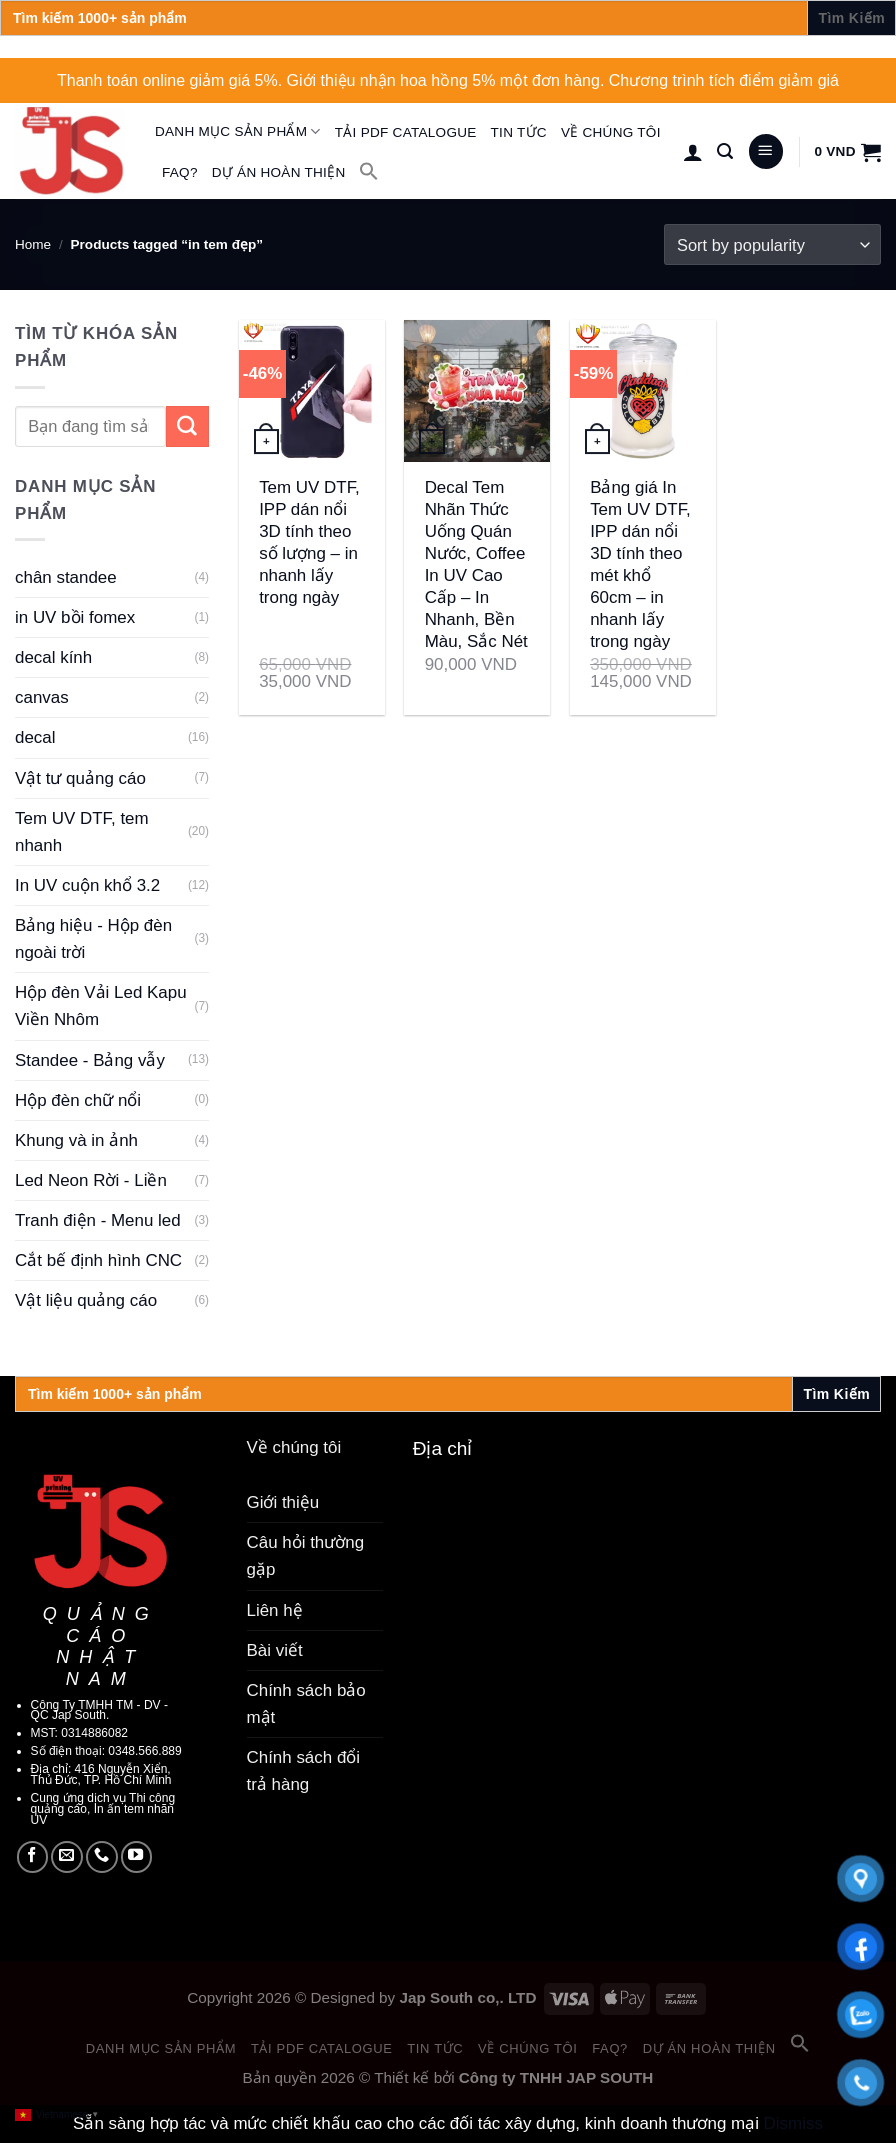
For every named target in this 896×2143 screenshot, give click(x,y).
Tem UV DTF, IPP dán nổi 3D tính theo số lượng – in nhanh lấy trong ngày (309, 542)
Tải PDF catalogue (406, 132)
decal (35, 737)
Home (33, 244)
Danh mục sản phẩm (238, 131)
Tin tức (519, 132)
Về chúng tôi (611, 132)
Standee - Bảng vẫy (90, 1060)
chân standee (66, 577)
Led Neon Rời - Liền (91, 1180)
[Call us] (102, 1857)
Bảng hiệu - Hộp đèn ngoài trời (93, 939)
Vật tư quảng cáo (80, 778)
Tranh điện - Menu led (98, 1220)
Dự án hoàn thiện (279, 172)
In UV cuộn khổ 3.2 (87, 885)
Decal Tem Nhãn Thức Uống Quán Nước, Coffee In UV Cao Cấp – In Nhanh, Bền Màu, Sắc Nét (476, 564)
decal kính (53, 657)
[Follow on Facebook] (33, 1857)
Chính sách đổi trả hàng (304, 1771)
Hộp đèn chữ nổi (78, 1100)
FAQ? (180, 172)
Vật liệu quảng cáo (86, 1300)
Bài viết (275, 1650)
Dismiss (793, 2123)
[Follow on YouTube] (137, 1857)
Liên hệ (275, 1610)
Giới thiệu (283, 1502)
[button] (369, 171)
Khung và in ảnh (76, 1140)
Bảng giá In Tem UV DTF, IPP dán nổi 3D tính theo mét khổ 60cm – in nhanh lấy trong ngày (640, 564)
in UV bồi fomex (75, 617)
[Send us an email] (67, 1857)
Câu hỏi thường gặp (306, 1556)
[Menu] (766, 151)
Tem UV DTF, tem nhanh (82, 832)
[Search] (725, 151)
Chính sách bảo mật (306, 1704)
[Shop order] (772, 244)
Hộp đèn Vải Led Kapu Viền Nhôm (101, 1006)
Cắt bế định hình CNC (98, 1260)
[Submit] (187, 426)
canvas (42, 697)
